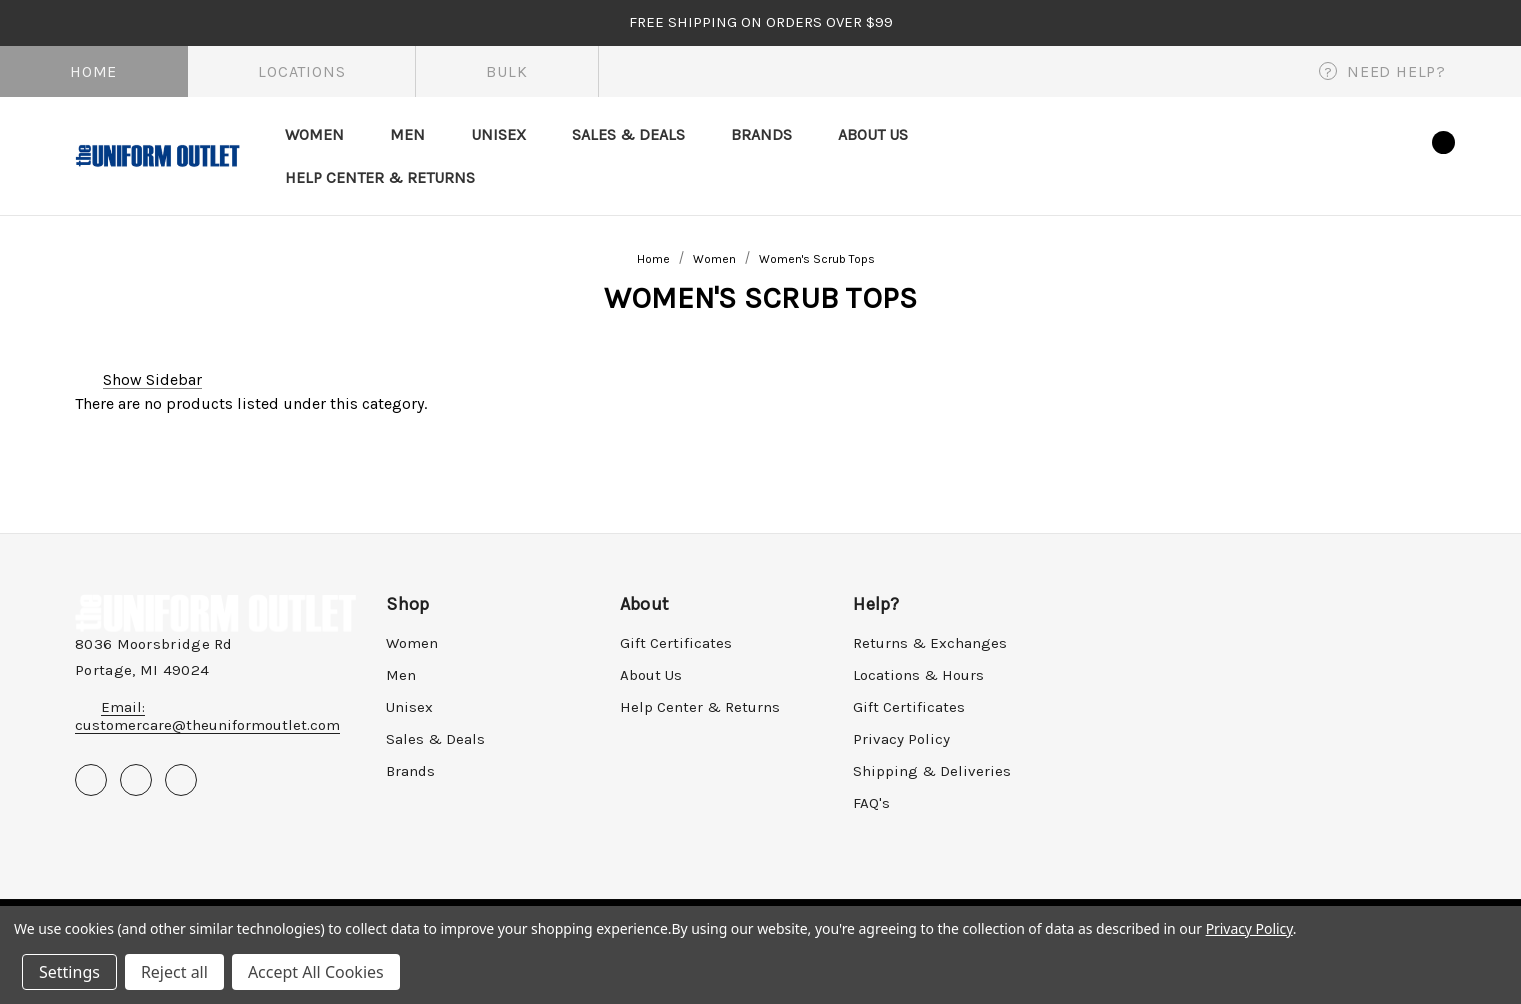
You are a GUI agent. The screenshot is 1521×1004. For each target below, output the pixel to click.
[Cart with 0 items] (1426, 153)
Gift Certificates (676, 643)
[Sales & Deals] (628, 134)
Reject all (174, 972)
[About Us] (873, 134)
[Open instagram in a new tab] (181, 780)
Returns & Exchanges (930, 643)
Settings (69, 972)
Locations (301, 71)
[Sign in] (1329, 152)
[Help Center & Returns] (380, 177)
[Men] (407, 134)
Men (401, 675)
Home (93, 71)
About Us (651, 675)
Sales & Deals (435, 739)
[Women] (314, 134)
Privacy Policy (901, 739)
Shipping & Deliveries (932, 771)
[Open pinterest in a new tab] (136, 780)
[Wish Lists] (1379, 155)
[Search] (1281, 155)
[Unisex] (498, 134)
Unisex (409, 707)
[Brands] (761, 134)
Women (412, 643)
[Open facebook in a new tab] (91, 780)
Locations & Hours (918, 675)
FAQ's (871, 803)
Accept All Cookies (316, 972)
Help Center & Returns (700, 707)
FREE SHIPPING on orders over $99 (761, 22)
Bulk (506, 71)
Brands (410, 771)
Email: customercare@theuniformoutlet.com (207, 716)
